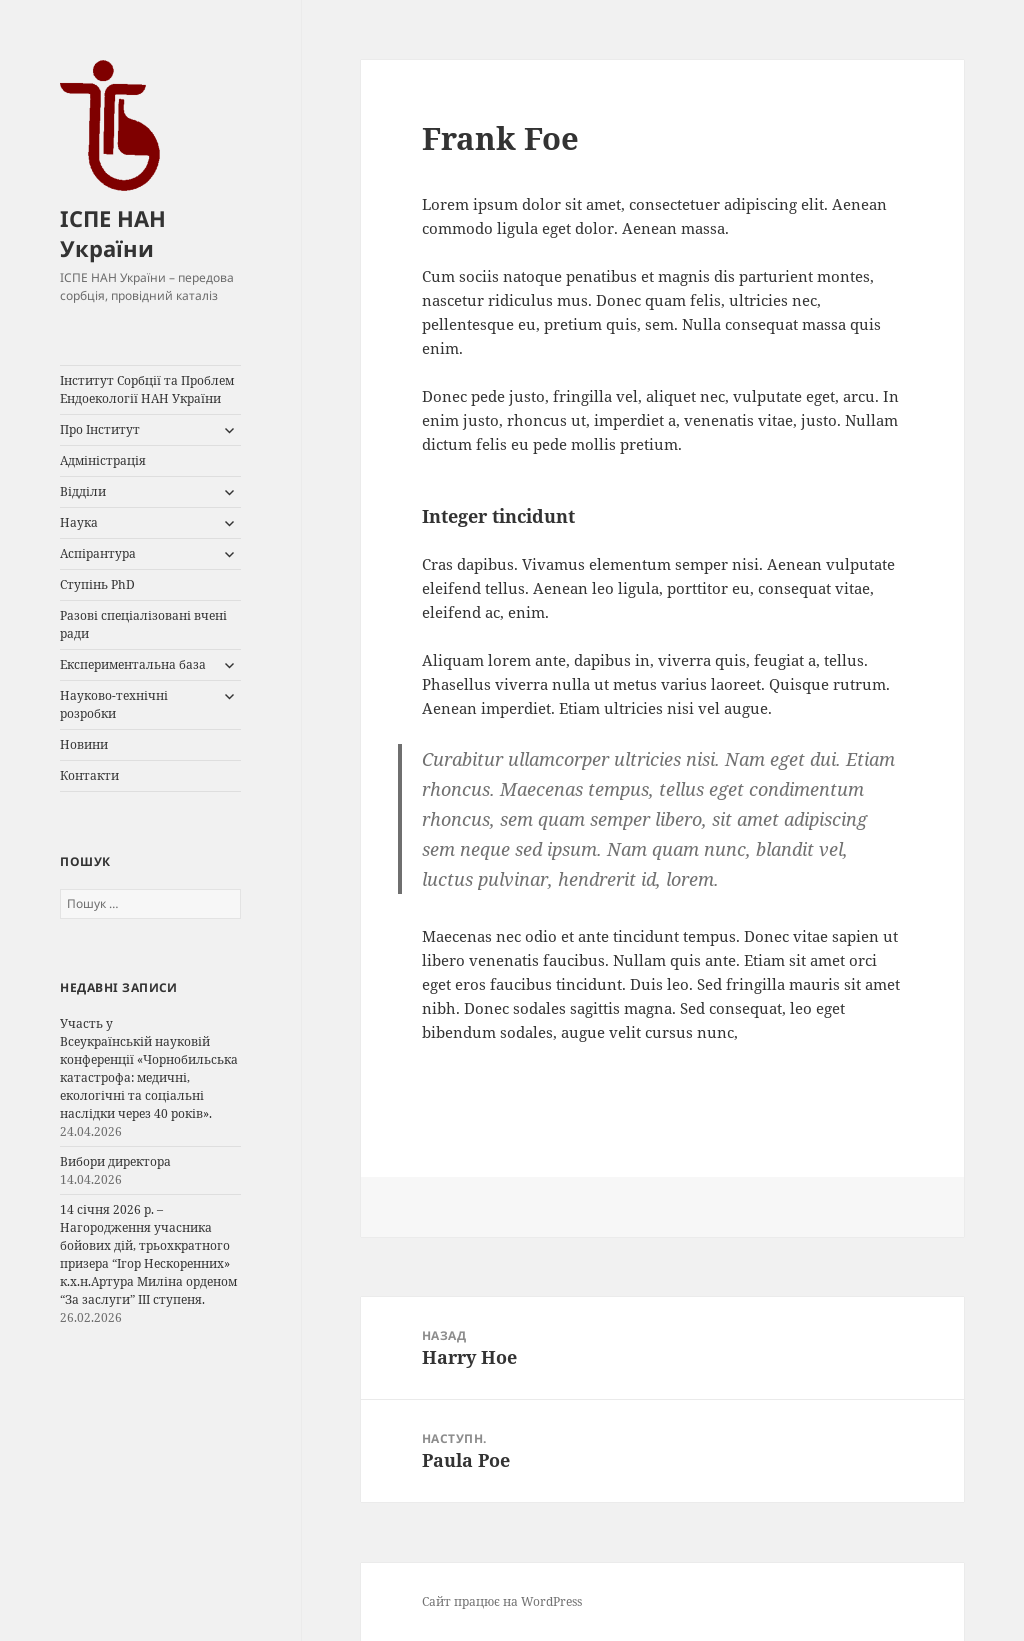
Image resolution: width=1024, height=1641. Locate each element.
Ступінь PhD (97, 584)
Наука (79, 522)
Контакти (89, 775)
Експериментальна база (133, 664)
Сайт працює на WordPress (502, 1601)
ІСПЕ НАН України (113, 233)
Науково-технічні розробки (114, 704)
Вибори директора (115, 1161)
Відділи (83, 491)
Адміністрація (103, 460)
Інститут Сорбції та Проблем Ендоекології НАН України (147, 389)
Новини (84, 744)
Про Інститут (100, 429)
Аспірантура (98, 553)
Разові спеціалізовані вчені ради (143, 624)
